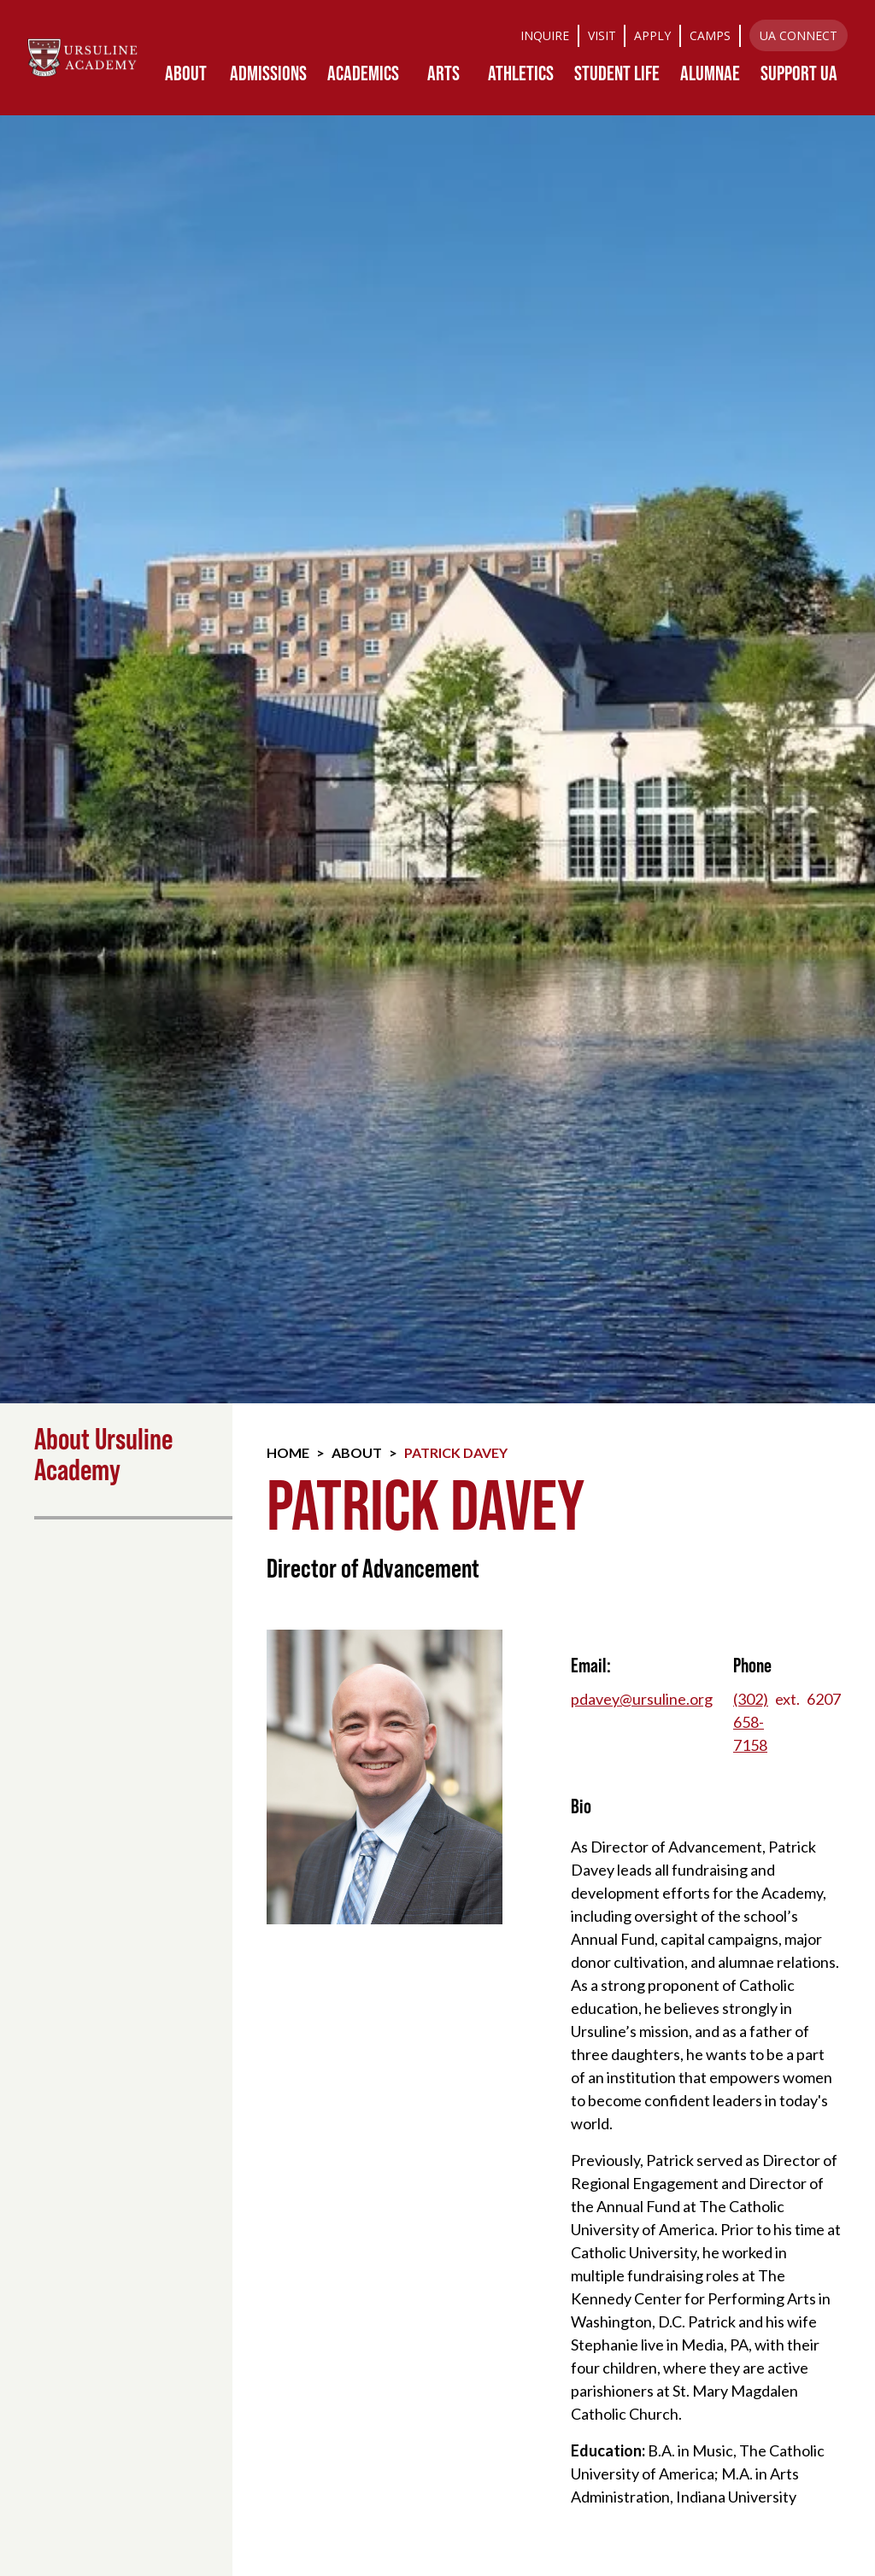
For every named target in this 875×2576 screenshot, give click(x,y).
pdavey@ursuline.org (642, 1698)
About (357, 1452)
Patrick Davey (456, 1452)
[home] (82, 58)
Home (288, 1452)
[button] (185, 73)
